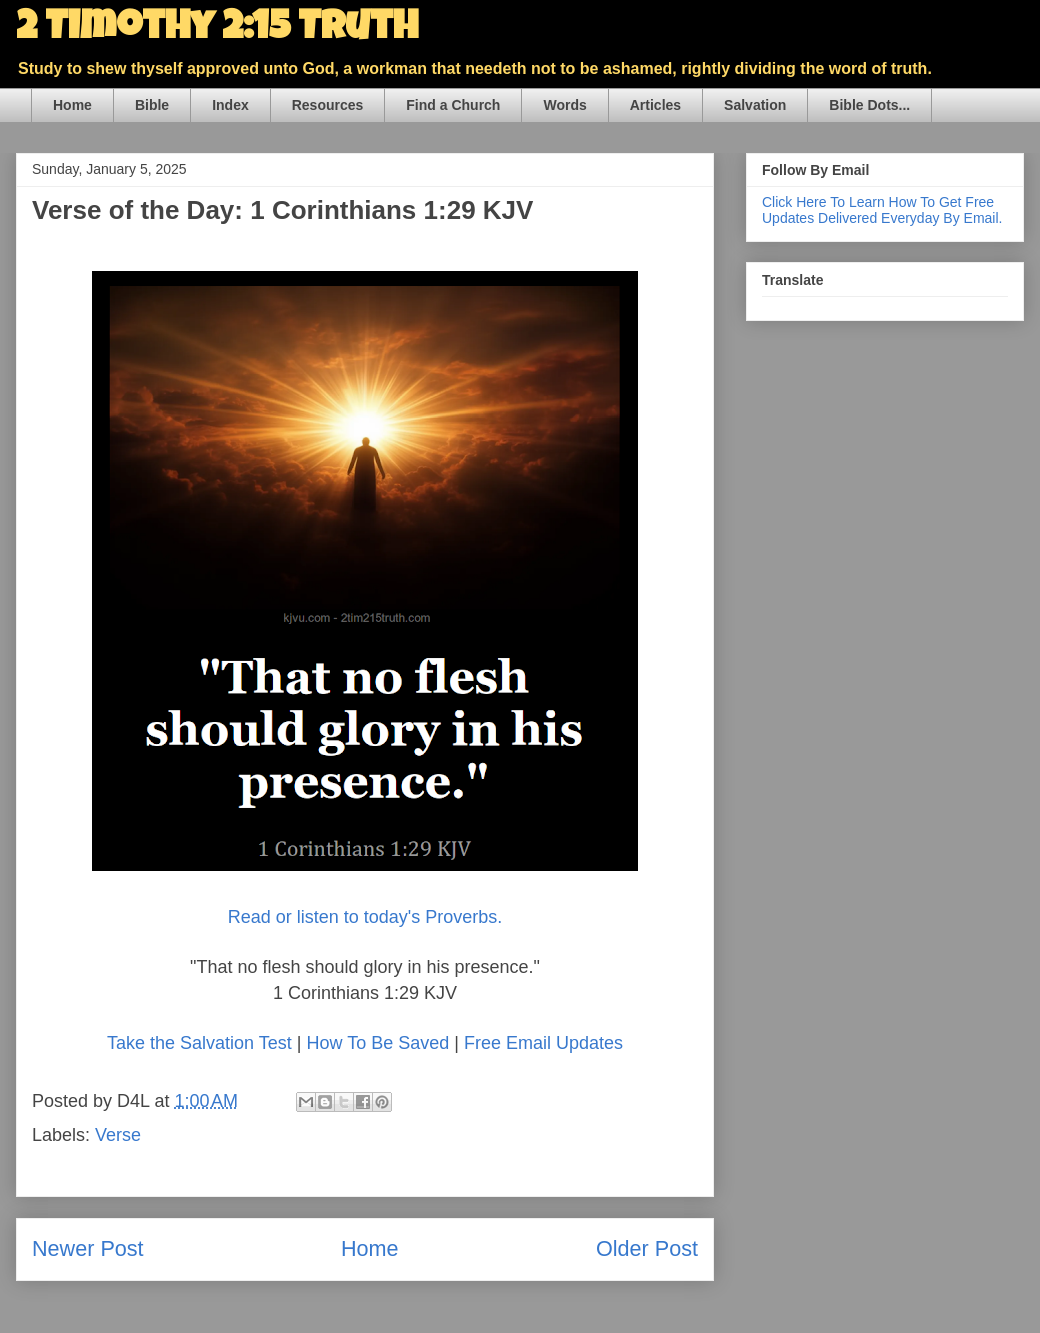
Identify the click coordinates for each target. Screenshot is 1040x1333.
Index (230, 105)
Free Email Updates (543, 1043)
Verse (118, 1135)
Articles (655, 105)
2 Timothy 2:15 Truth (217, 30)
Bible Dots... (869, 105)
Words (564, 105)
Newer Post (88, 1248)
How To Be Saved (377, 1043)
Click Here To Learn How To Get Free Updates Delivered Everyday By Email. (882, 210)
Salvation (755, 105)
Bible (152, 105)
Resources (328, 105)
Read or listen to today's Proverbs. (365, 917)
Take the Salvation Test (199, 1043)
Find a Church (453, 105)
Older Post (647, 1248)
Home (72, 105)
